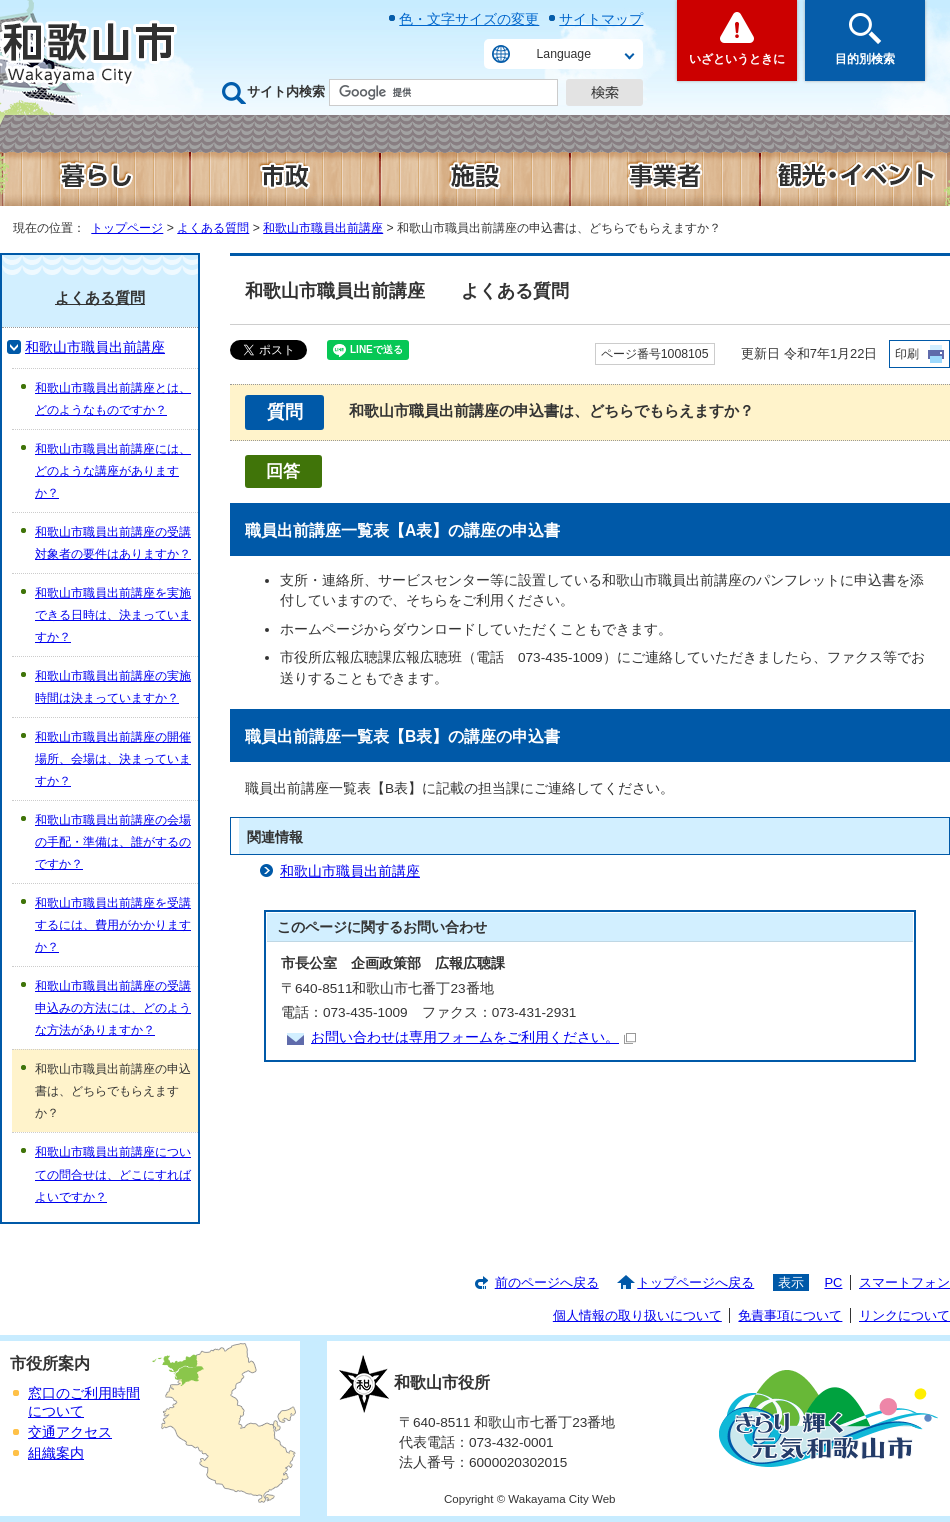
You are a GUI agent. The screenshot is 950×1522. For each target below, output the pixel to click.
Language (564, 54)
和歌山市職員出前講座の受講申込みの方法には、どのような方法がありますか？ (113, 1008)
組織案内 (56, 1453)
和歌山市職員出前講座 (323, 228)
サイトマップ (601, 19)
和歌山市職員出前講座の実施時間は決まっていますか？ (113, 687)
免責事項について (790, 1315)
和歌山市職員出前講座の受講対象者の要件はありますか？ (113, 543)
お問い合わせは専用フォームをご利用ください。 (473, 1037)
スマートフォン (904, 1282)
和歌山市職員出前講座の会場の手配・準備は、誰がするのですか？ (113, 842)
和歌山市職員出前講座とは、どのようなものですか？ (113, 399)
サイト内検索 (286, 91)
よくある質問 (213, 228)
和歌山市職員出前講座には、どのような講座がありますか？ (113, 471)
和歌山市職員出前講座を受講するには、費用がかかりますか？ (113, 925)
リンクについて (904, 1315)
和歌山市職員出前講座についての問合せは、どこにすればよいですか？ (113, 1174)
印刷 (907, 354)
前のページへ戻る (547, 1282)
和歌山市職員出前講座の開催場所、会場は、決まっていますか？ (113, 759)
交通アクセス (70, 1432)
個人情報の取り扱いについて (637, 1315)
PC (833, 1282)
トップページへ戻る (695, 1282)
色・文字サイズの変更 (469, 19)
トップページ (127, 228)
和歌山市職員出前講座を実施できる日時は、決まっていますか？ (113, 615)
